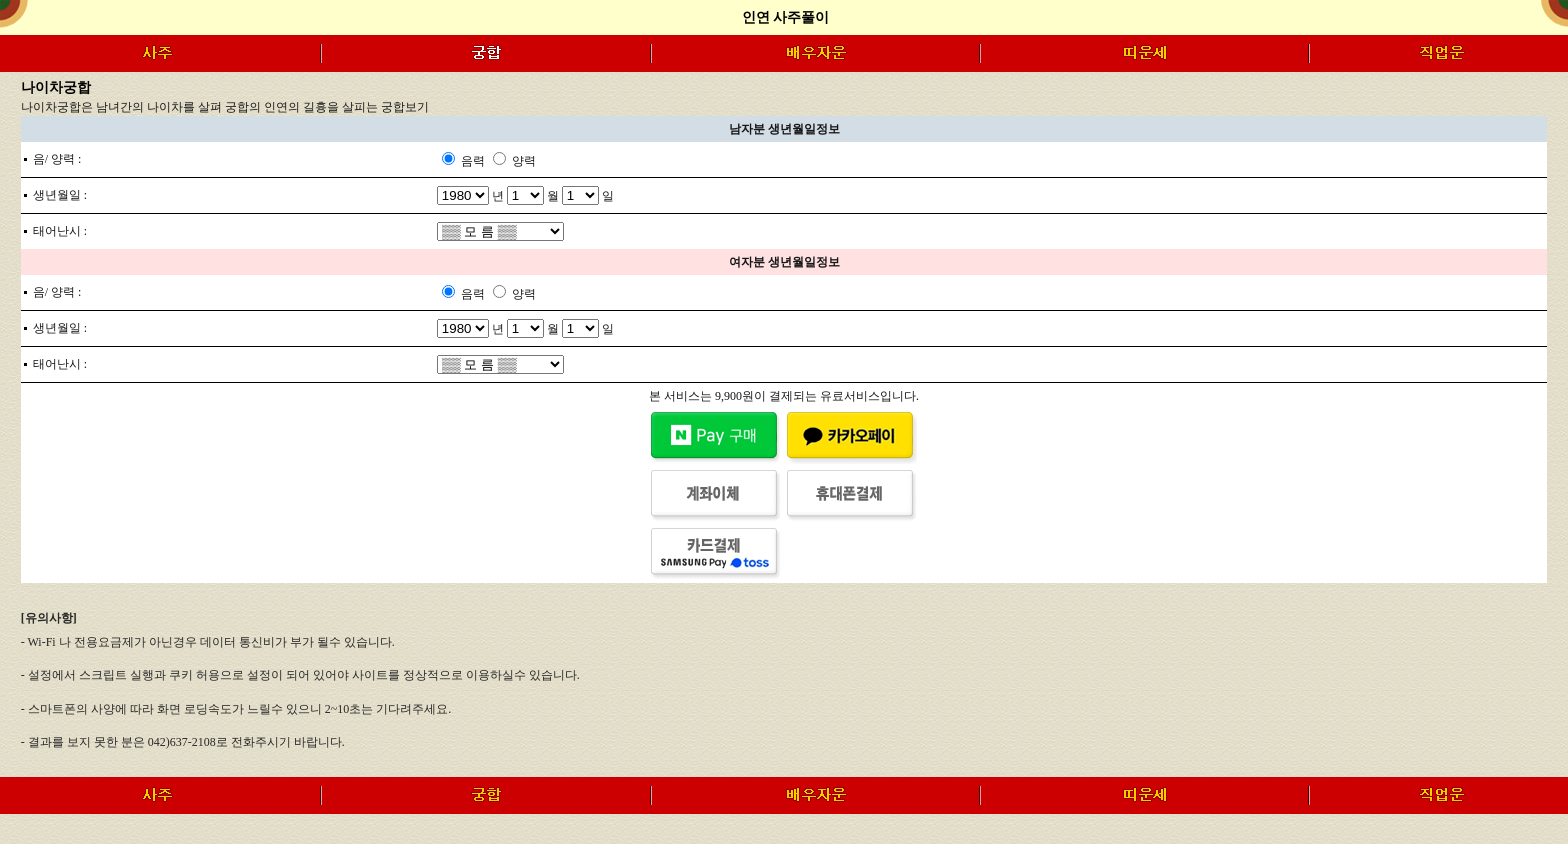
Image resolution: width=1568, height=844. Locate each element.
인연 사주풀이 (786, 17)
